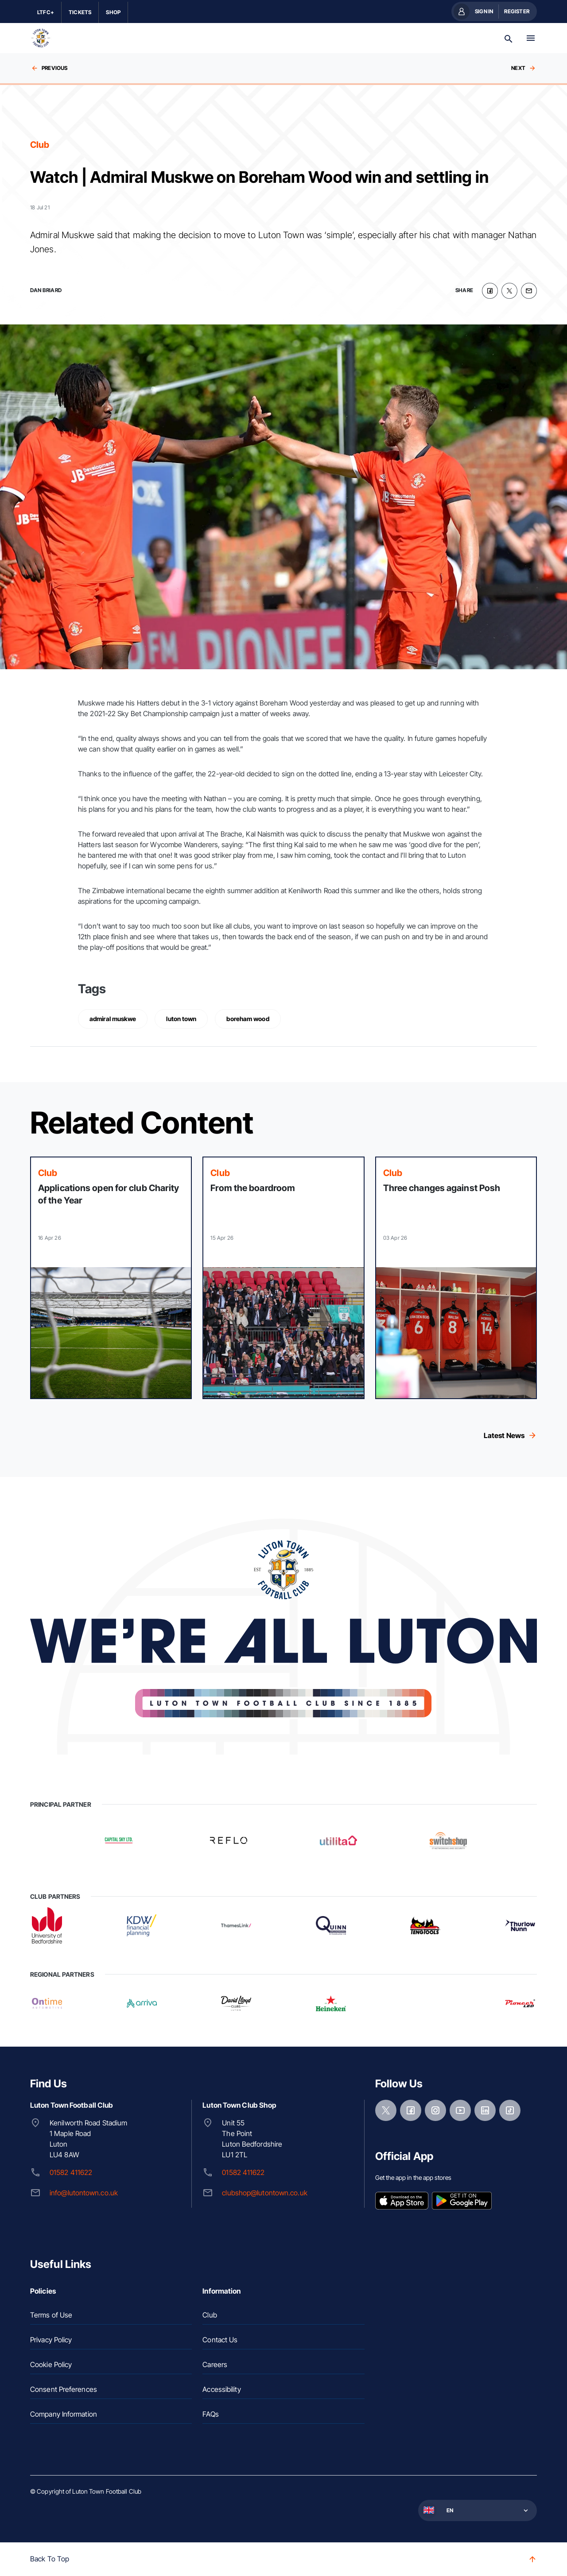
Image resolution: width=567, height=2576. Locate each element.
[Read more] (111, 1277)
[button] (476, 2510)
